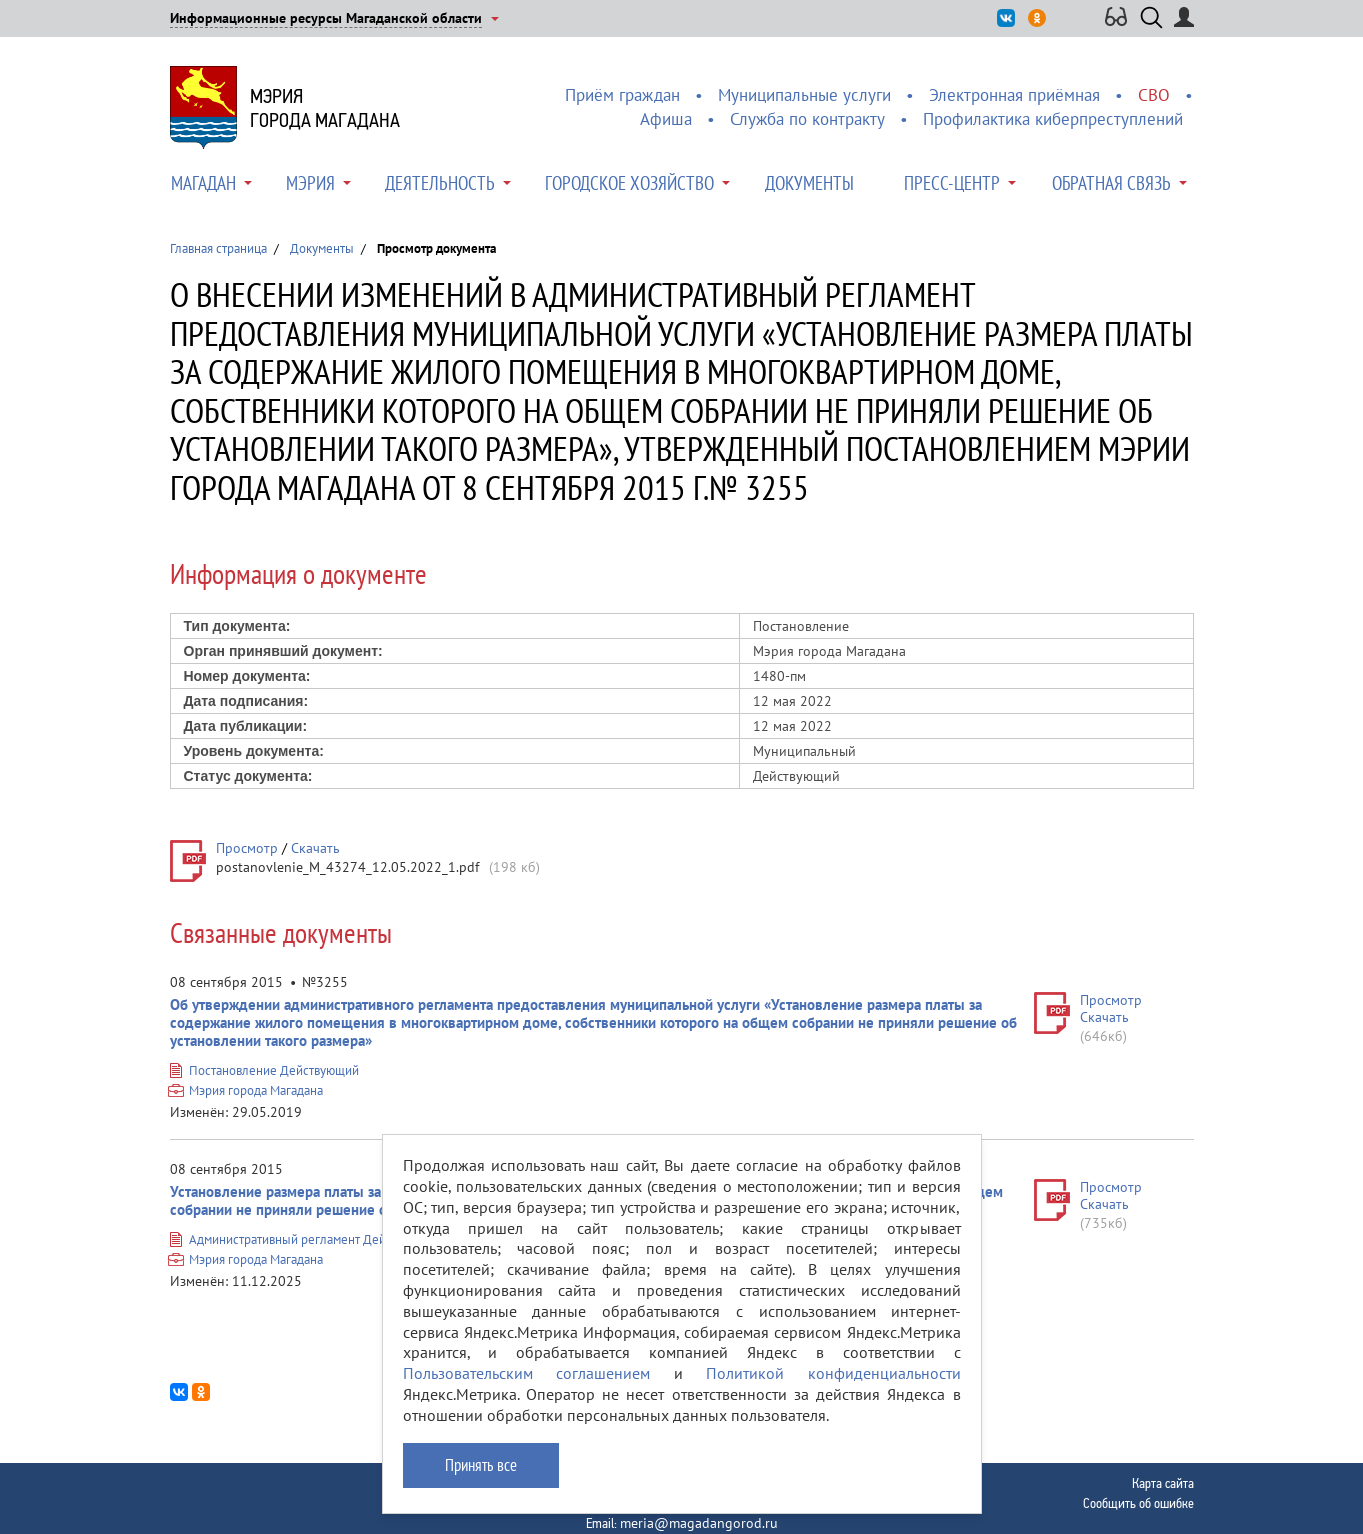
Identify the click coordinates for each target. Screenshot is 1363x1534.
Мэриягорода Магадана (325, 108)
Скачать (315, 848)
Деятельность (440, 183)
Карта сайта (1163, 1483)
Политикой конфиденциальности (833, 1373)
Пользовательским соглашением (527, 1373)
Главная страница (218, 248)
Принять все (481, 1465)
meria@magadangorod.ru (699, 1523)
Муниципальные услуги (804, 95)
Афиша (666, 119)
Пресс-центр (952, 183)
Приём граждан (622, 95)
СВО (1154, 95)
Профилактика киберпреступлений (1053, 119)
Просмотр (247, 848)
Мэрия (310, 183)
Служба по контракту (807, 119)
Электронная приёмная (1014, 95)
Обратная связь (1111, 183)
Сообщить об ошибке (1138, 1503)
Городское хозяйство (629, 183)
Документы (809, 183)
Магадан (203, 183)
